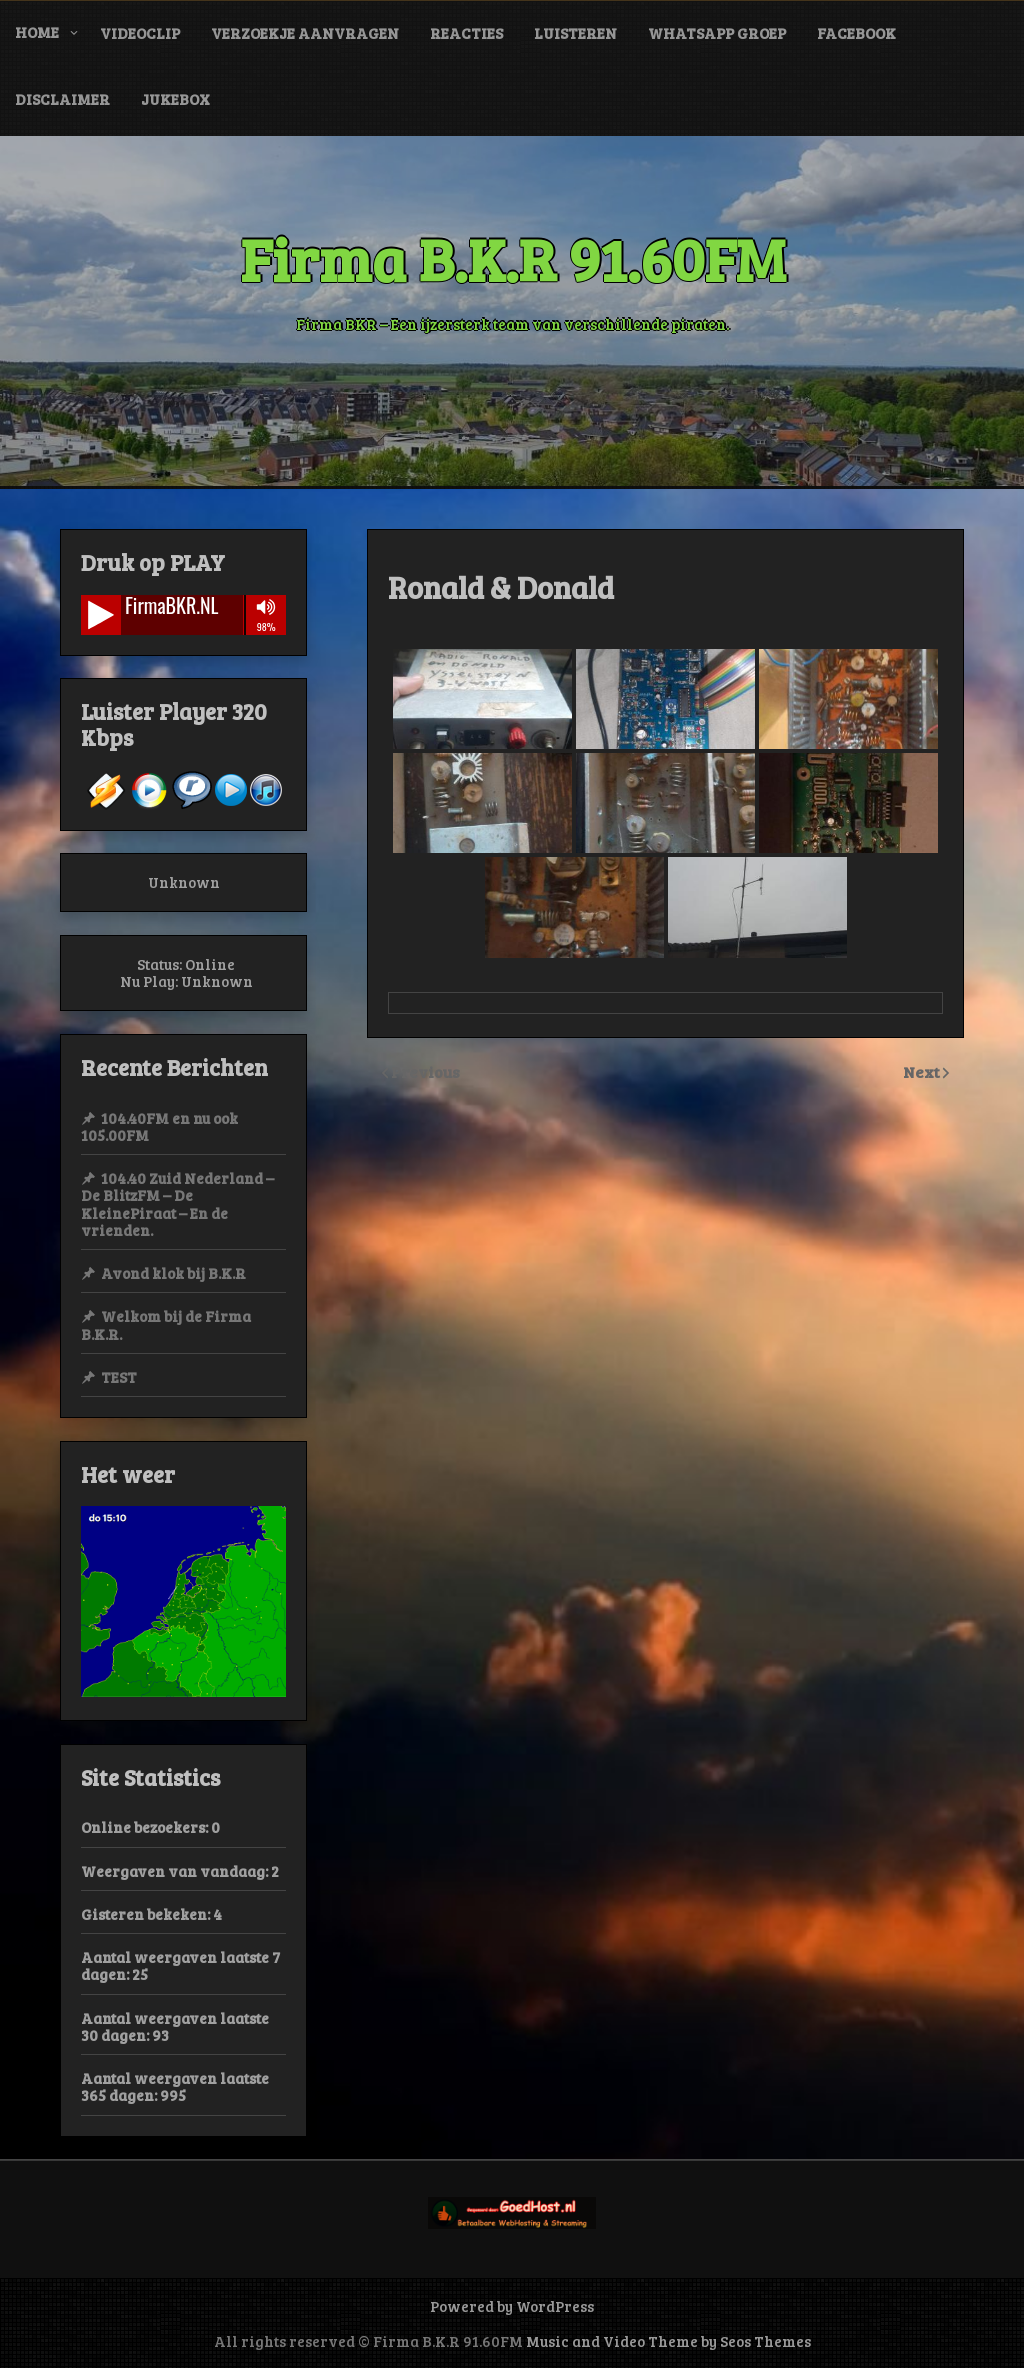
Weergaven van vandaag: (176, 1871)
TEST (119, 1377)
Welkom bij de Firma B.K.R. (166, 1324)
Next (923, 1071)
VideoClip (140, 33)
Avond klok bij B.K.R (173, 1273)
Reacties (466, 33)
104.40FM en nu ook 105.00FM (159, 1126)
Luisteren (575, 33)
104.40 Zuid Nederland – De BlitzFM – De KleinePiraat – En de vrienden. (177, 1204)
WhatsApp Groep (717, 33)
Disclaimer (62, 99)
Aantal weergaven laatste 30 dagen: (175, 2026)
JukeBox (175, 99)
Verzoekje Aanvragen (305, 33)
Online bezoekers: (146, 1827)
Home (37, 32)
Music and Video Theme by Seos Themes (668, 2341)
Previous (425, 1071)
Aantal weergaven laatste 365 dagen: (175, 2086)
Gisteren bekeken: (147, 1914)
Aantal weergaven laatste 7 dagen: (180, 1965)
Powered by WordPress (512, 2306)
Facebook (856, 33)
